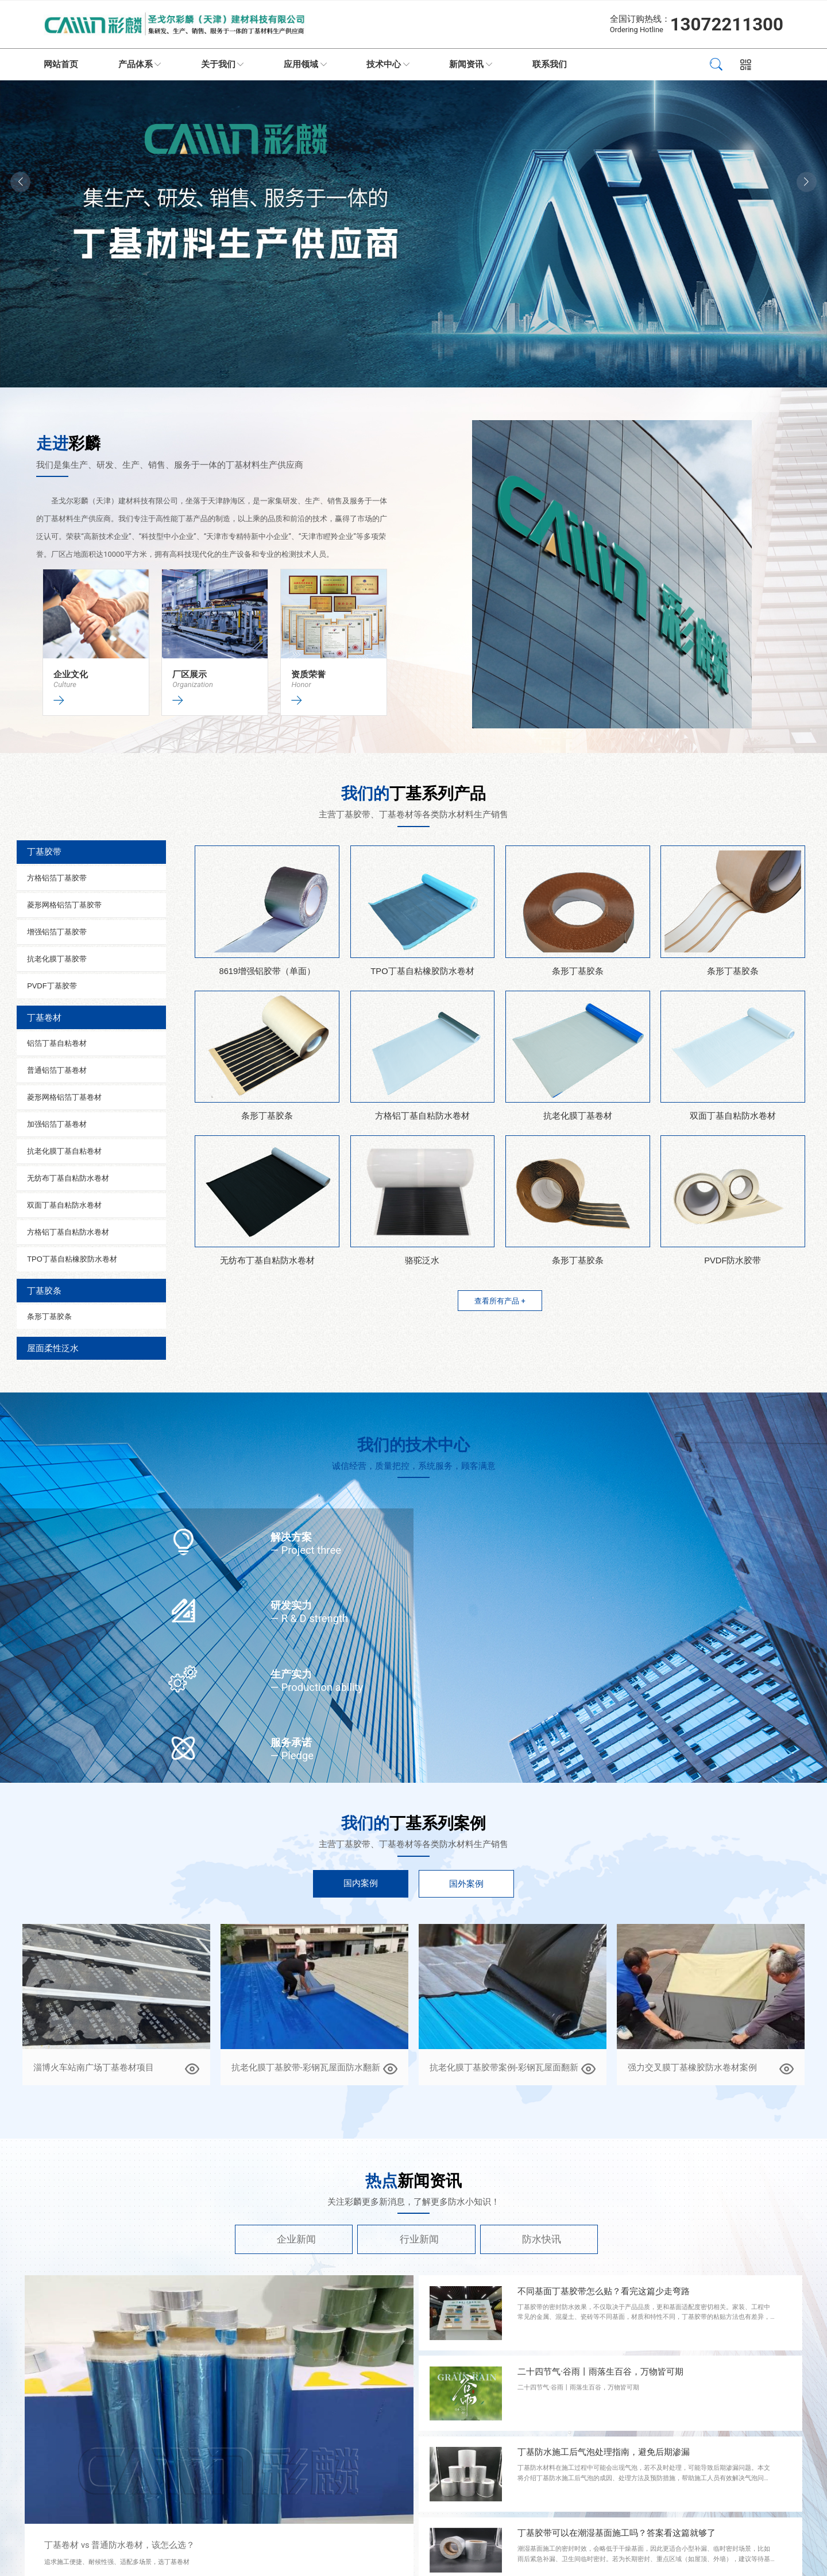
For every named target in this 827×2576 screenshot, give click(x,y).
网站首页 (61, 64)
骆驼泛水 (422, 1260)
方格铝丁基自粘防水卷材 (422, 1115)
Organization (192, 684)
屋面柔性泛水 (53, 1348)
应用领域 (301, 64)
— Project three (305, 1550)
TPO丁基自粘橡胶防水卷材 (422, 971)
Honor (301, 684)
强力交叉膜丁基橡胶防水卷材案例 (692, 2067)
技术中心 (383, 64)
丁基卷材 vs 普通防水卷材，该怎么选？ (119, 2545)
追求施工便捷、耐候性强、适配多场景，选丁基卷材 (117, 2562)
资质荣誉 (308, 674)
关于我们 (218, 64)
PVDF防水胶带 (732, 1260)
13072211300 (726, 24)
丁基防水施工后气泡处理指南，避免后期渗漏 (603, 2452)
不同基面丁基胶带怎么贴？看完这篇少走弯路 (603, 2291)
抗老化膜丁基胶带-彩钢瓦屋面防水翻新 (305, 2067)
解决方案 (291, 1537)
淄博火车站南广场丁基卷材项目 (93, 2067)
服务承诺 (291, 1742)
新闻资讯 (466, 64)
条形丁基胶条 (578, 971)
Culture (64, 684)
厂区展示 (189, 674)
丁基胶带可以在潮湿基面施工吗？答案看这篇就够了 (616, 2533)
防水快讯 (541, 2239)
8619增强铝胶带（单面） (267, 971)
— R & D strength (309, 1618)
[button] (807, 182)
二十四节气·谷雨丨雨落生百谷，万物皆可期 (600, 2371)
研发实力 (291, 1605)
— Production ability (316, 1687)
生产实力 (291, 1674)
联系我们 (549, 64)
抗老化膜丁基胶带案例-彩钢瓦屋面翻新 (504, 2067)
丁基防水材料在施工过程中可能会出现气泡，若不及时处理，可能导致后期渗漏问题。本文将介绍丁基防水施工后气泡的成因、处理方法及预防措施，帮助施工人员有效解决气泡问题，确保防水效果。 (643, 2478)
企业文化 (70, 674)
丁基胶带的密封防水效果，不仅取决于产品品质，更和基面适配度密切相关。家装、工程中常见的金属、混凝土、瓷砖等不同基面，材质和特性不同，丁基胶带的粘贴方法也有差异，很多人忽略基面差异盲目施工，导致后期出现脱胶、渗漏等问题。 (643, 2317)
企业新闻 (296, 2239)
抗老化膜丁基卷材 (577, 1115)
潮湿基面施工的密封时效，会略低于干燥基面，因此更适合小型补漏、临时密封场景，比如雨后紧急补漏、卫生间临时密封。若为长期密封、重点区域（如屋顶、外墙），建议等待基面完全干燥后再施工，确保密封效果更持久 (643, 2559)
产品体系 (135, 64)
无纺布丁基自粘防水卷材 (267, 1260)
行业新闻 (419, 2239)
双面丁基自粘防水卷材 (733, 1115)
